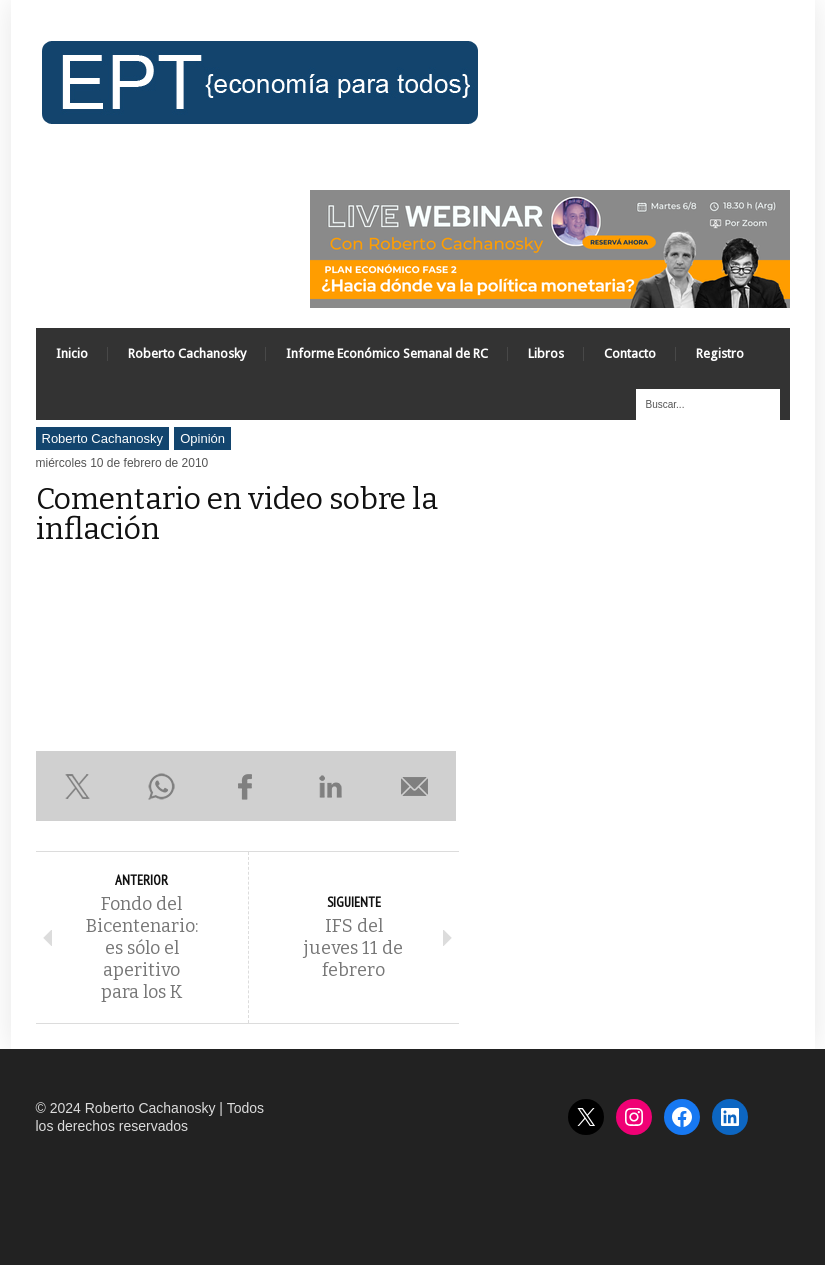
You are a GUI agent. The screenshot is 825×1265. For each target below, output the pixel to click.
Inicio (72, 353)
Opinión (202, 438)
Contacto (630, 353)
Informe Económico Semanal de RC (387, 353)
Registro (720, 353)
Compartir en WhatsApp (162, 786)
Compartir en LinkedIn (330, 786)
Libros (546, 353)
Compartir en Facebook (246, 786)
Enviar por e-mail (414, 786)
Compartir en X (78, 786)
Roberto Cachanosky (187, 353)
